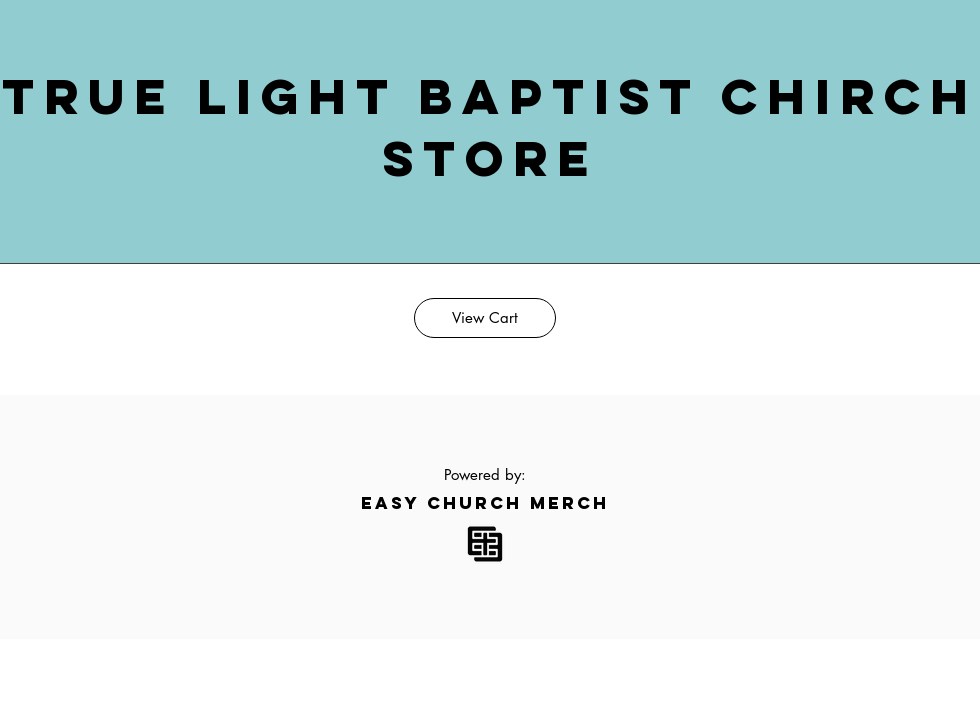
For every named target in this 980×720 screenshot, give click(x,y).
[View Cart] (485, 318)
